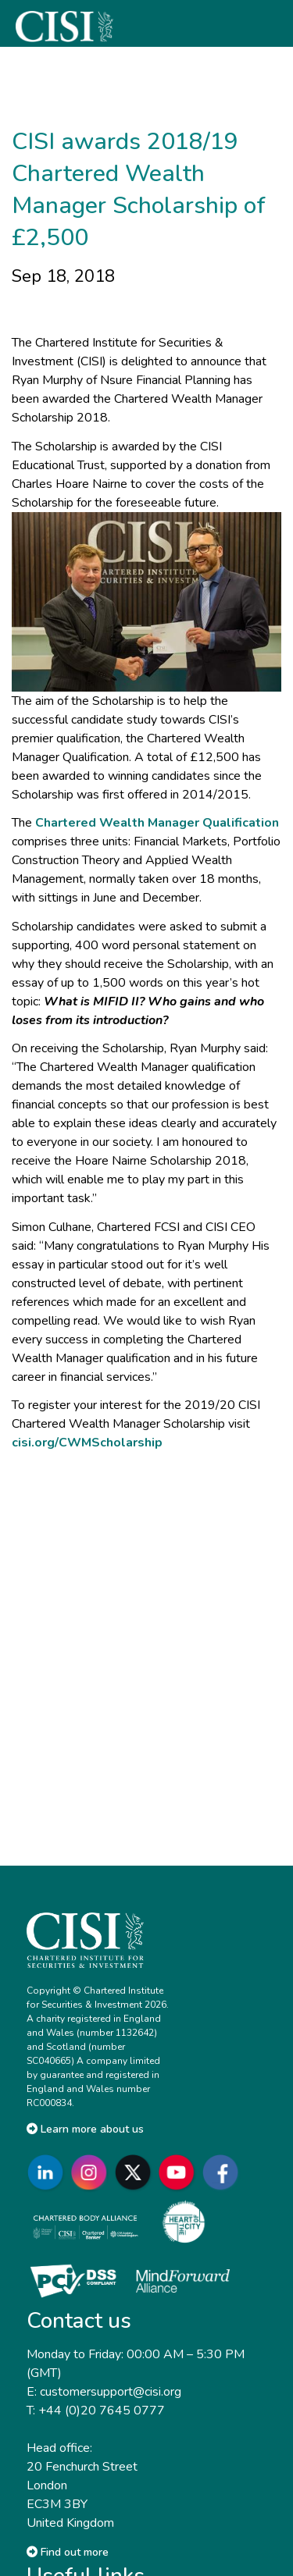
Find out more (68, 2552)
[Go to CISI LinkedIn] (48, 2172)
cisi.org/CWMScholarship (87, 1442)
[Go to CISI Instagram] (92, 2172)
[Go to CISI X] (136, 2172)
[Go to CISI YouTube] (180, 2172)
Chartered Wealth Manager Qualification (157, 822)
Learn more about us (85, 2129)
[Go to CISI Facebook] (223, 2172)
